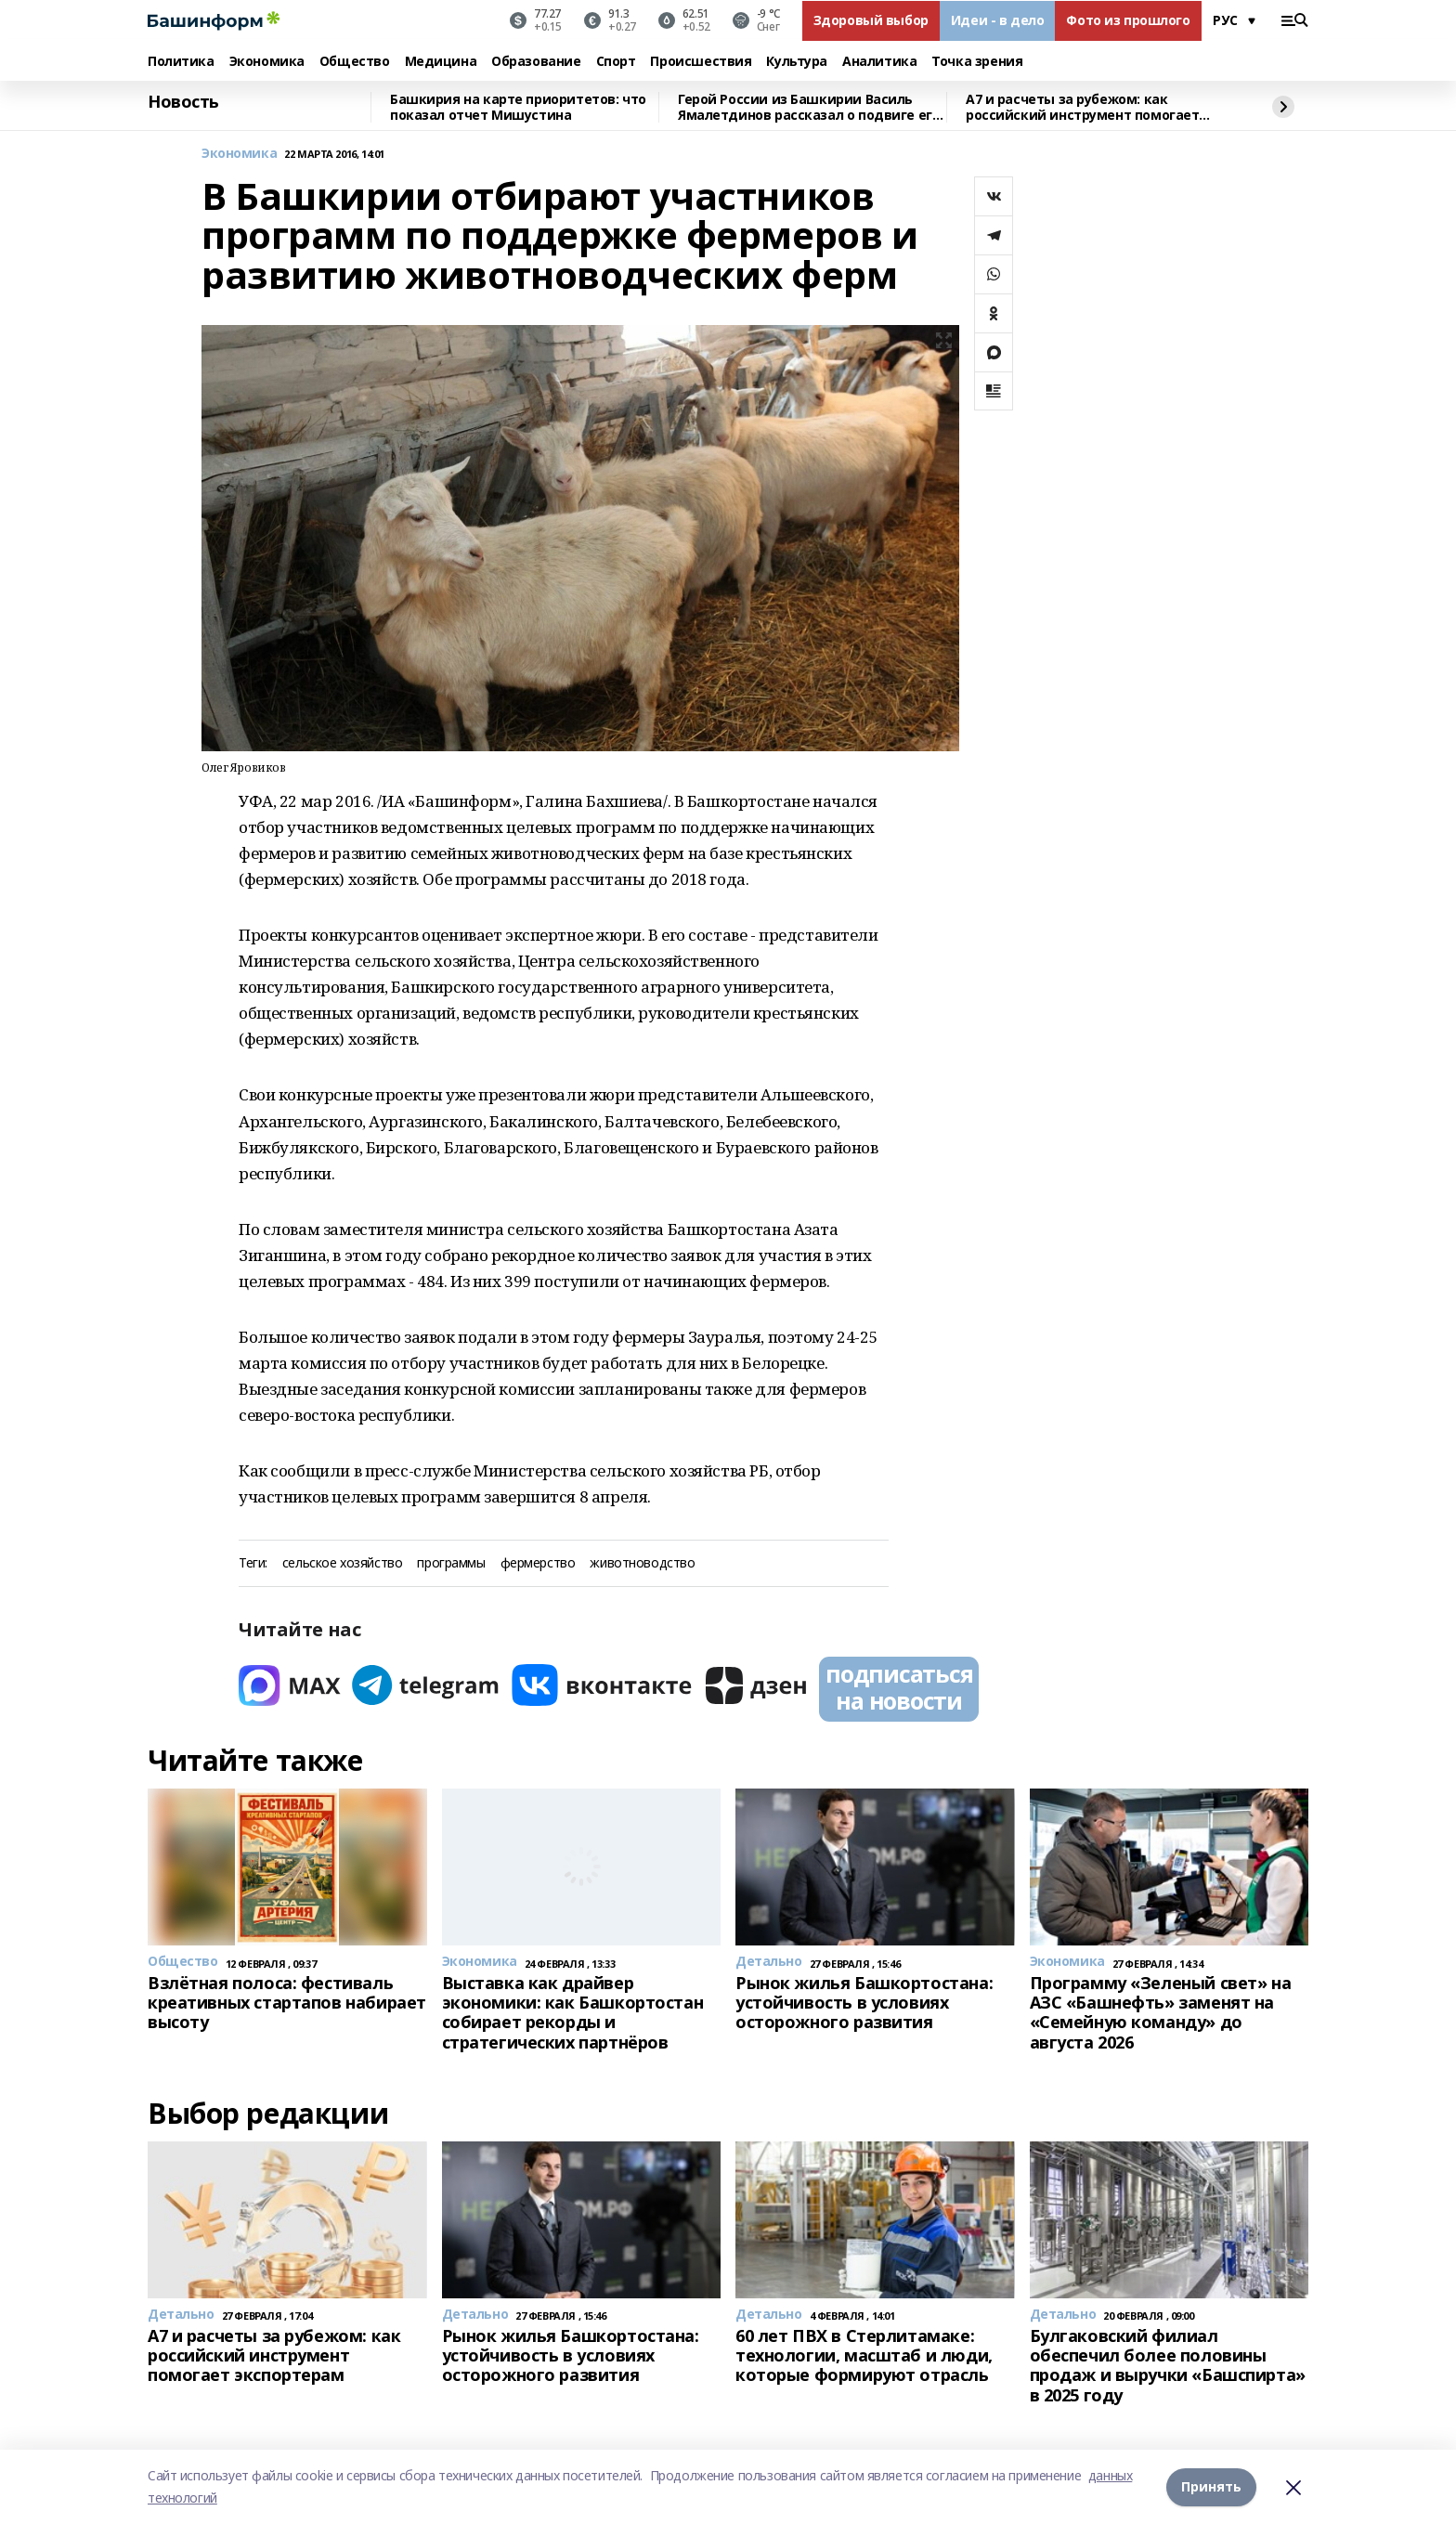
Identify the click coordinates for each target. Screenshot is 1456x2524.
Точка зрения (976, 62)
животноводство (642, 1563)
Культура (796, 62)
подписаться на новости (899, 1687)
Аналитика (879, 62)
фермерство (538, 1563)
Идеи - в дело (998, 20)
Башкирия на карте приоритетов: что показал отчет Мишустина (518, 107)
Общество (354, 62)
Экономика (267, 62)
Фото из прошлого (1128, 20)
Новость (183, 102)
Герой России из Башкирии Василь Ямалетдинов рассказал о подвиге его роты (809, 107)
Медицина (441, 62)
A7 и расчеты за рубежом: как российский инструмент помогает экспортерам (1082, 107)
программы (451, 1563)
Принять (1211, 2486)
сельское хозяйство (342, 1563)
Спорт (616, 62)
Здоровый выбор (871, 20)
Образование (535, 62)
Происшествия (700, 62)
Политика (181, 62)
